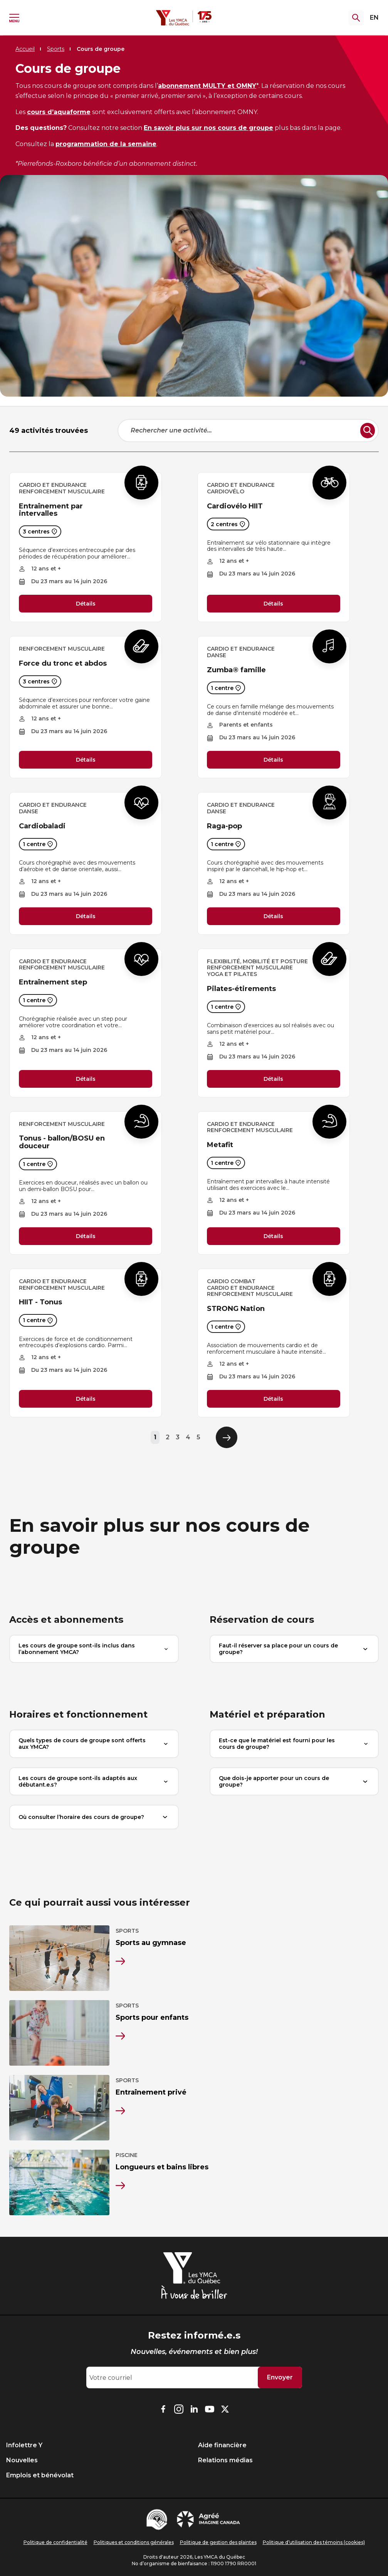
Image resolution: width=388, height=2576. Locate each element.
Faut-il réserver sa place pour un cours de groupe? (294, 1649)
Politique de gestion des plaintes (218, 2542)
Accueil (25, 49)
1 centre (226, 688)
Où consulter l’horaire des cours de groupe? (94, 1817)
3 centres (40, 531)
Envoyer (280, 2377)
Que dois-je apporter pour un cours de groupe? (294, 1781)
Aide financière (222, 2445)
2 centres (228, 524)
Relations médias (225, 2460)
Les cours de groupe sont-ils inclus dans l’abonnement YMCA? (94, 1649)
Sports (55, 49)
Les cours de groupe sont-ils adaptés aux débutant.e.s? (94, 1781)
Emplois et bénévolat (40, 2475)
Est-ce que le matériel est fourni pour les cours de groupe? (294, 1743)
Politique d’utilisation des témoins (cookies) (314, 2542)
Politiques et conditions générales (134, 2542)
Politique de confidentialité (55, 2542)
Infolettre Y (24, 2445)
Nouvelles (22, 2460)
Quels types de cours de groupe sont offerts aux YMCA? (94, 1743)
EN (374, 17)
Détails (86, 603)
